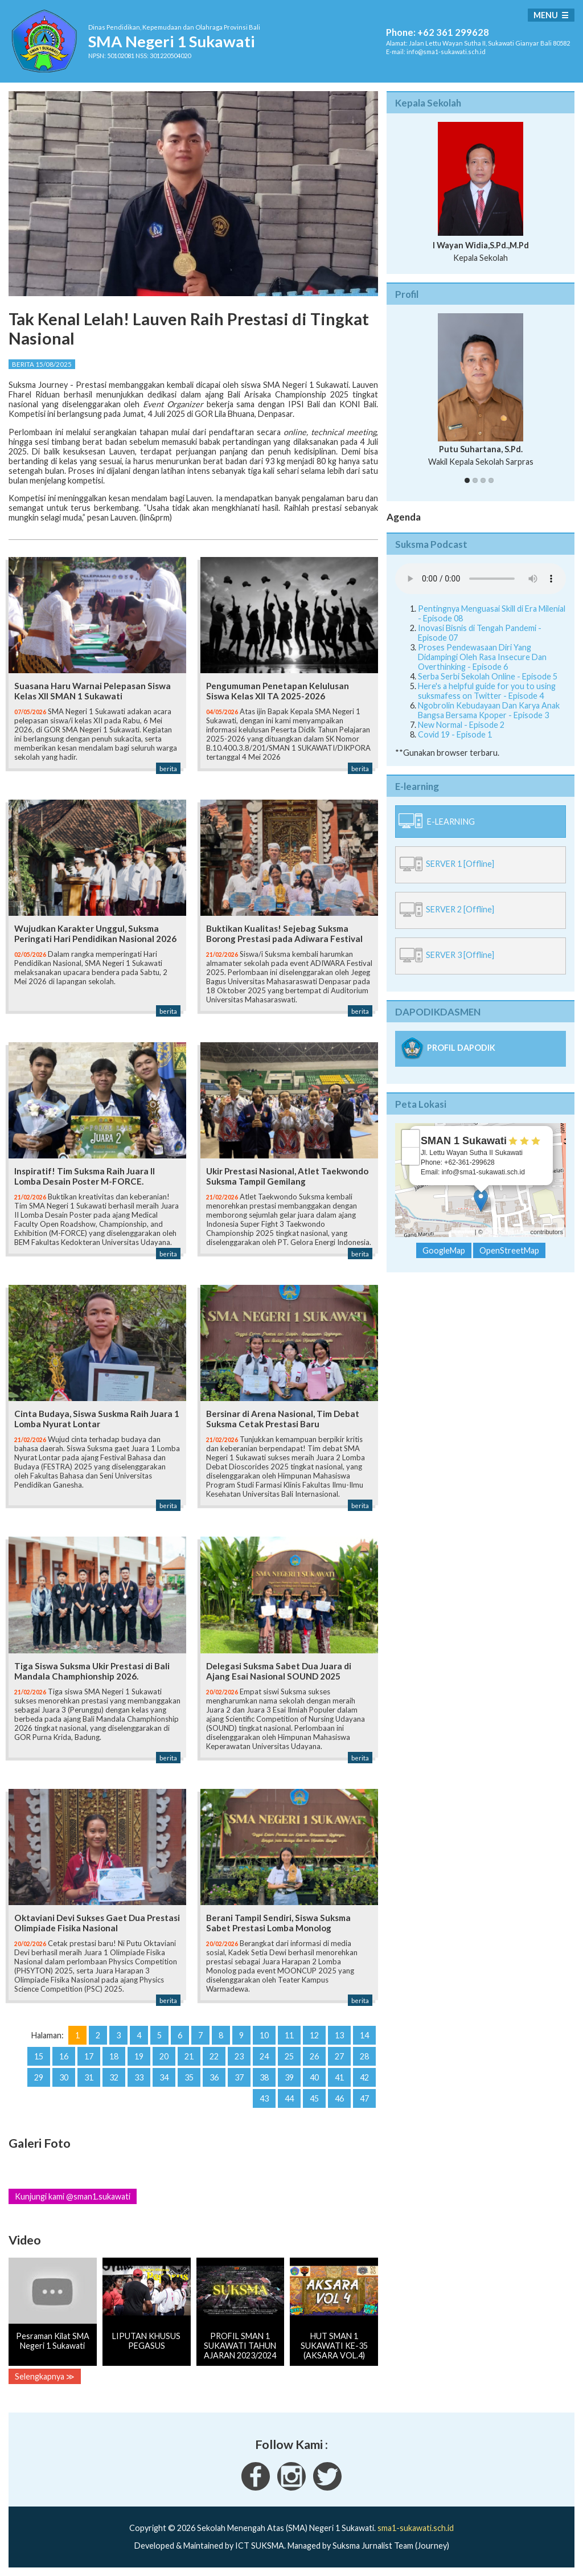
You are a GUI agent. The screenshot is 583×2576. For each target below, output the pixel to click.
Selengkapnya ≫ (45, 2376)
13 (339, 2035)
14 (364, 2035)
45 (314, 2098)
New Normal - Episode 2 (461, 725)
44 (289, 2098)
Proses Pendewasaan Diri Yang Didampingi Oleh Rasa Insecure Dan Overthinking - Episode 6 (482, 656)
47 (364, 2098)
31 (88, 2077)
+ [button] (410, 1138)
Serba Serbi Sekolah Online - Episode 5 (487, 676)
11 (289, 2035)
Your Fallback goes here (480, 578)
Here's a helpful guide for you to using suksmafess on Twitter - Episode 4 (487, 691)
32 (113, 2077)
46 (339, 2098)
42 (364, 2077)
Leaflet (463, 1231)
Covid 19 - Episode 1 (455, 734)
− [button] (410, 1156)
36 (214, 2077)
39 (289, 2077)
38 (264, 2077)
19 (138, 2056)
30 (63, 2077)
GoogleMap (443, 1250)
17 (88, 2056)
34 (164, 2077)
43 (264, 2098)
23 (239, 2056)
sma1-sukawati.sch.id (415, 2528)
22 (214, 2056)
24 (264, 2056)
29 (38, 2077)
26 (314, 2056)
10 (264, 2035)
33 (138, 2077)
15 (38, 2056)
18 (113, 2056)
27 (339, 2056)
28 (364, 2056)
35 (189, 2077)
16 (63, 2056)
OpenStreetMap (507, 1231)
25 (289, 2056)
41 (339, 2077)
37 (239, 2077)
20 (164, 2056)
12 (314, 2035)
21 (189, 2056)
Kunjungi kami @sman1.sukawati (72, 2196)
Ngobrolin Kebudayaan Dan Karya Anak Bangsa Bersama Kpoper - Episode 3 (489, 710)
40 (314, 2077)
